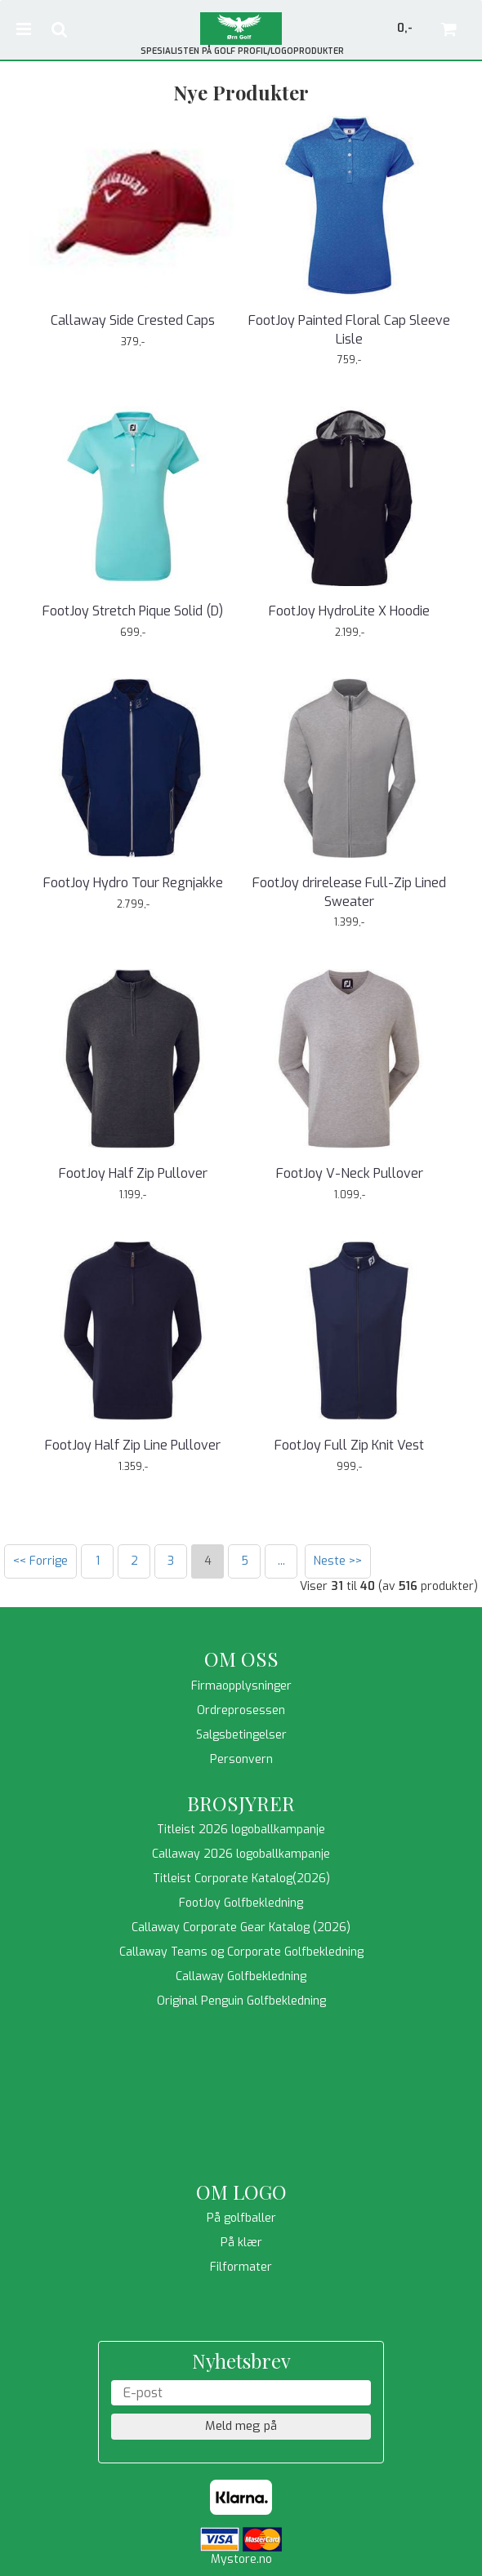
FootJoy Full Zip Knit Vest (349, 1445)
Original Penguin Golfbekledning (241, 2001)
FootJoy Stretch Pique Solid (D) (132, 611)
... (281, 1561)
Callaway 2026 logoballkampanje (241, 1854)
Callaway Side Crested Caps (133, 320)
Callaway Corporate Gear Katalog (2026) (241, 1927)
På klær (241, 2242)
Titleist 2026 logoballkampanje (241, 1829)
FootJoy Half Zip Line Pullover (133, 1445)
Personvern (241, 1759)
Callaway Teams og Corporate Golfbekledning (241, 1952)
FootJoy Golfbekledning (241, 1903)
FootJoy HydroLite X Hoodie (349, 611)
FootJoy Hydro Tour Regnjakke (133, 882)
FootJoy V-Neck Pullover (349, 1173)
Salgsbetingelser (241, 1735)
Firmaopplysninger (241, 1686)
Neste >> (338, 1561)
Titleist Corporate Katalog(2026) (241, 1878)
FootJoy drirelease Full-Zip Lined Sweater (349, 891)
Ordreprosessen (241, 1710)
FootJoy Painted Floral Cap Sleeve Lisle (349, 329)
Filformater (241, 2267)
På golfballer (241, 2218)
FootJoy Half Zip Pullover (133, 1173)
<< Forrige (40, 1561)
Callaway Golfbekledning (241, 1976)
